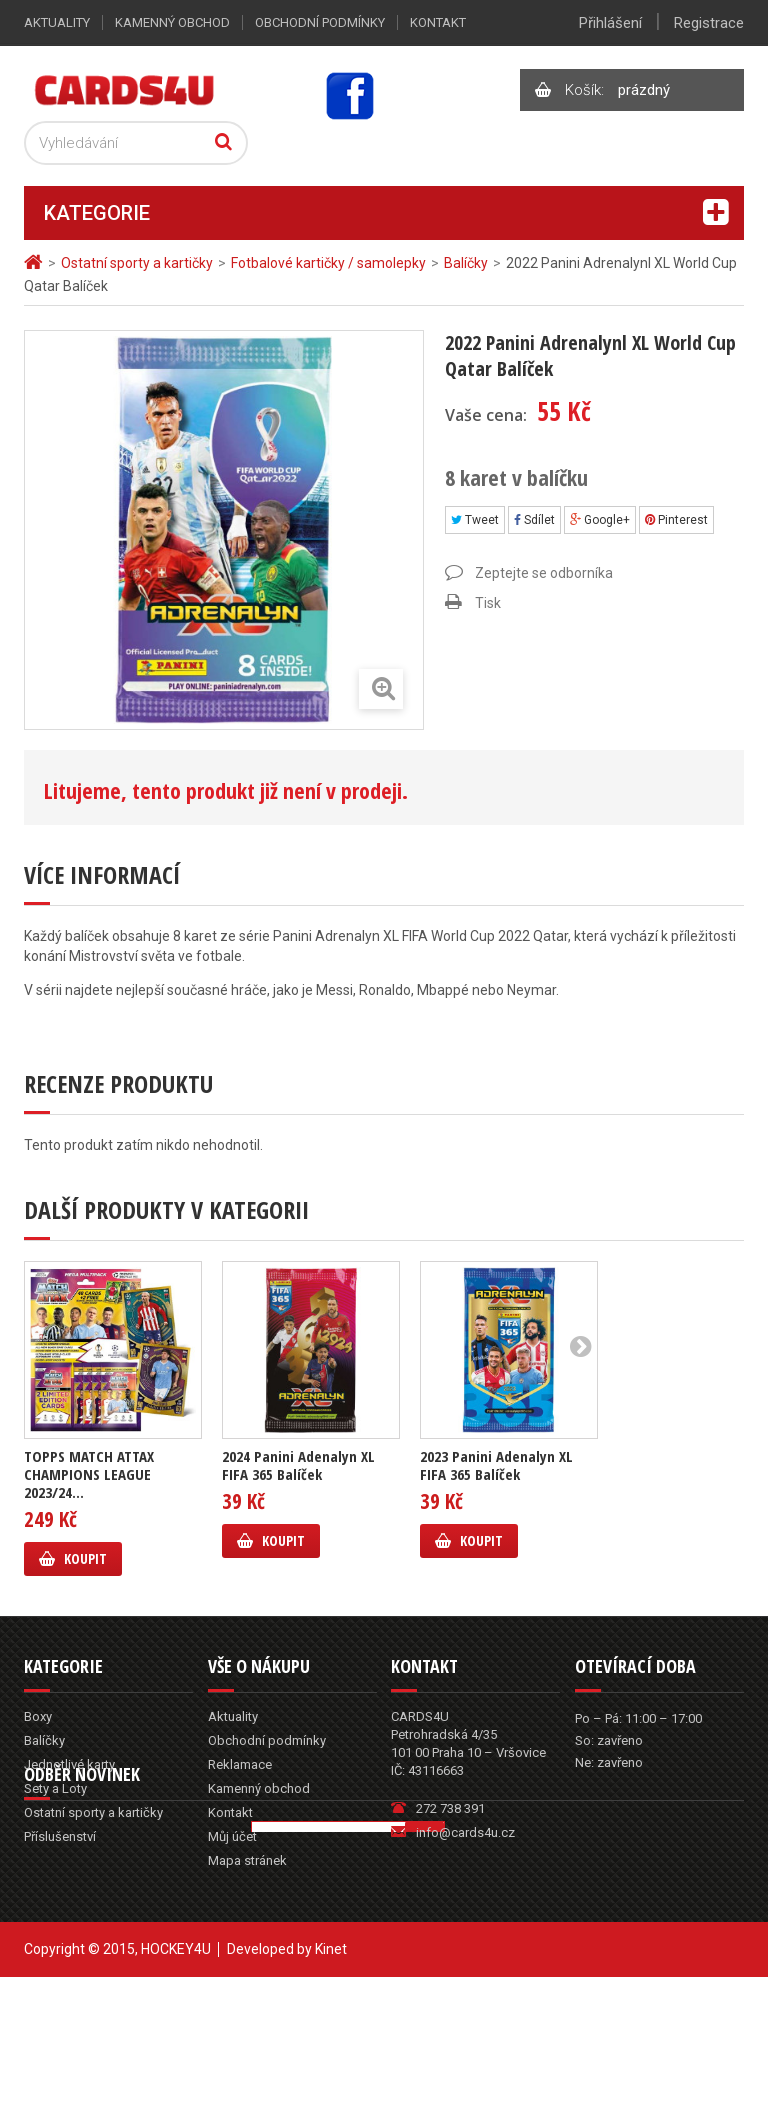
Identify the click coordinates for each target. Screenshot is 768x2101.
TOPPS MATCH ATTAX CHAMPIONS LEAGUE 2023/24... (89, 1474)
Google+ (600, 520)
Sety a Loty (55, 1788)
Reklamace (240, 1764)
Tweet (475, 520)
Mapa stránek (247, 1860)
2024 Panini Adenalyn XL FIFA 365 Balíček (298, 1465)
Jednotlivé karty (69, 1764)
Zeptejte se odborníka (544, 573)
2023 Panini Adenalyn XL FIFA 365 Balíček (496, 1465)
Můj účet (232, 1836)
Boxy (38, 1716)
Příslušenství (60, 1836)
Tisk (488, 603)
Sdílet (534, 520)
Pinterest (676, 520)
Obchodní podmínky (320, 22)
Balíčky (44, 1740)
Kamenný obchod (172, 22)
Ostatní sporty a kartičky (93, 1812)
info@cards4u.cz (465, 1832)
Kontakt (438, 22)
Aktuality (57, 22)
